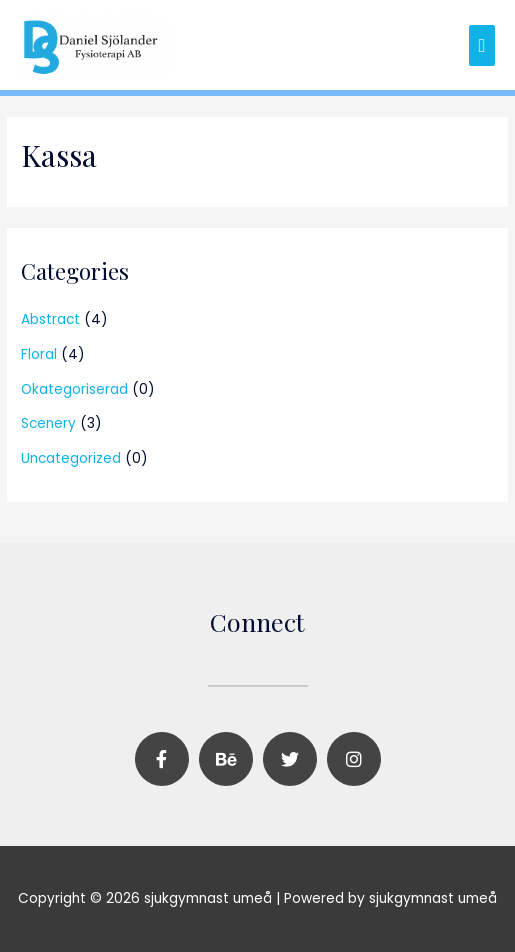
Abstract (50, 319)
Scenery (48, 423)
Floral (39, 354)
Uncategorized (71, 458)
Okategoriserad (74, 389)
